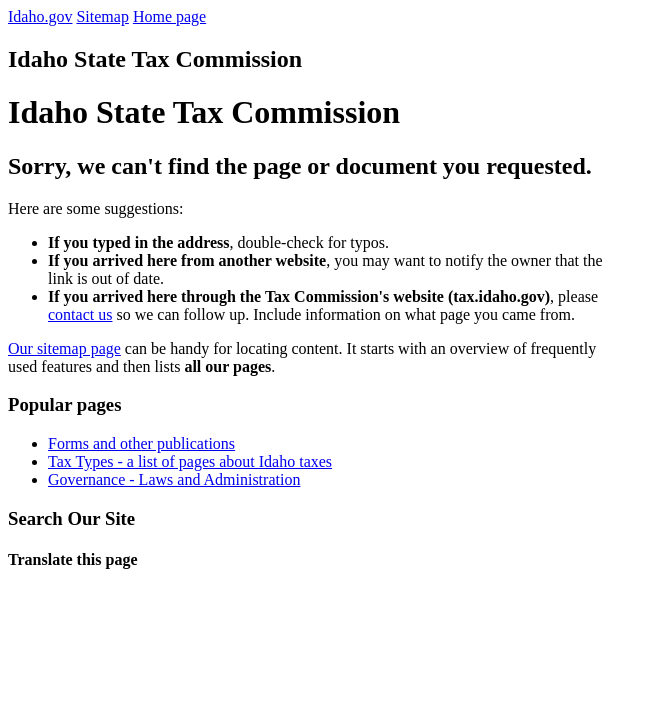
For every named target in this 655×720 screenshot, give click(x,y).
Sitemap (102, 16)
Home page (169, 16)
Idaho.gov (40, 16)
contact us (80, 314)
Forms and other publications (141, 443)
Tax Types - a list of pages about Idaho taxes (190, 461)
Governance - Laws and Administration (174, 479)
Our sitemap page (64, 348)
